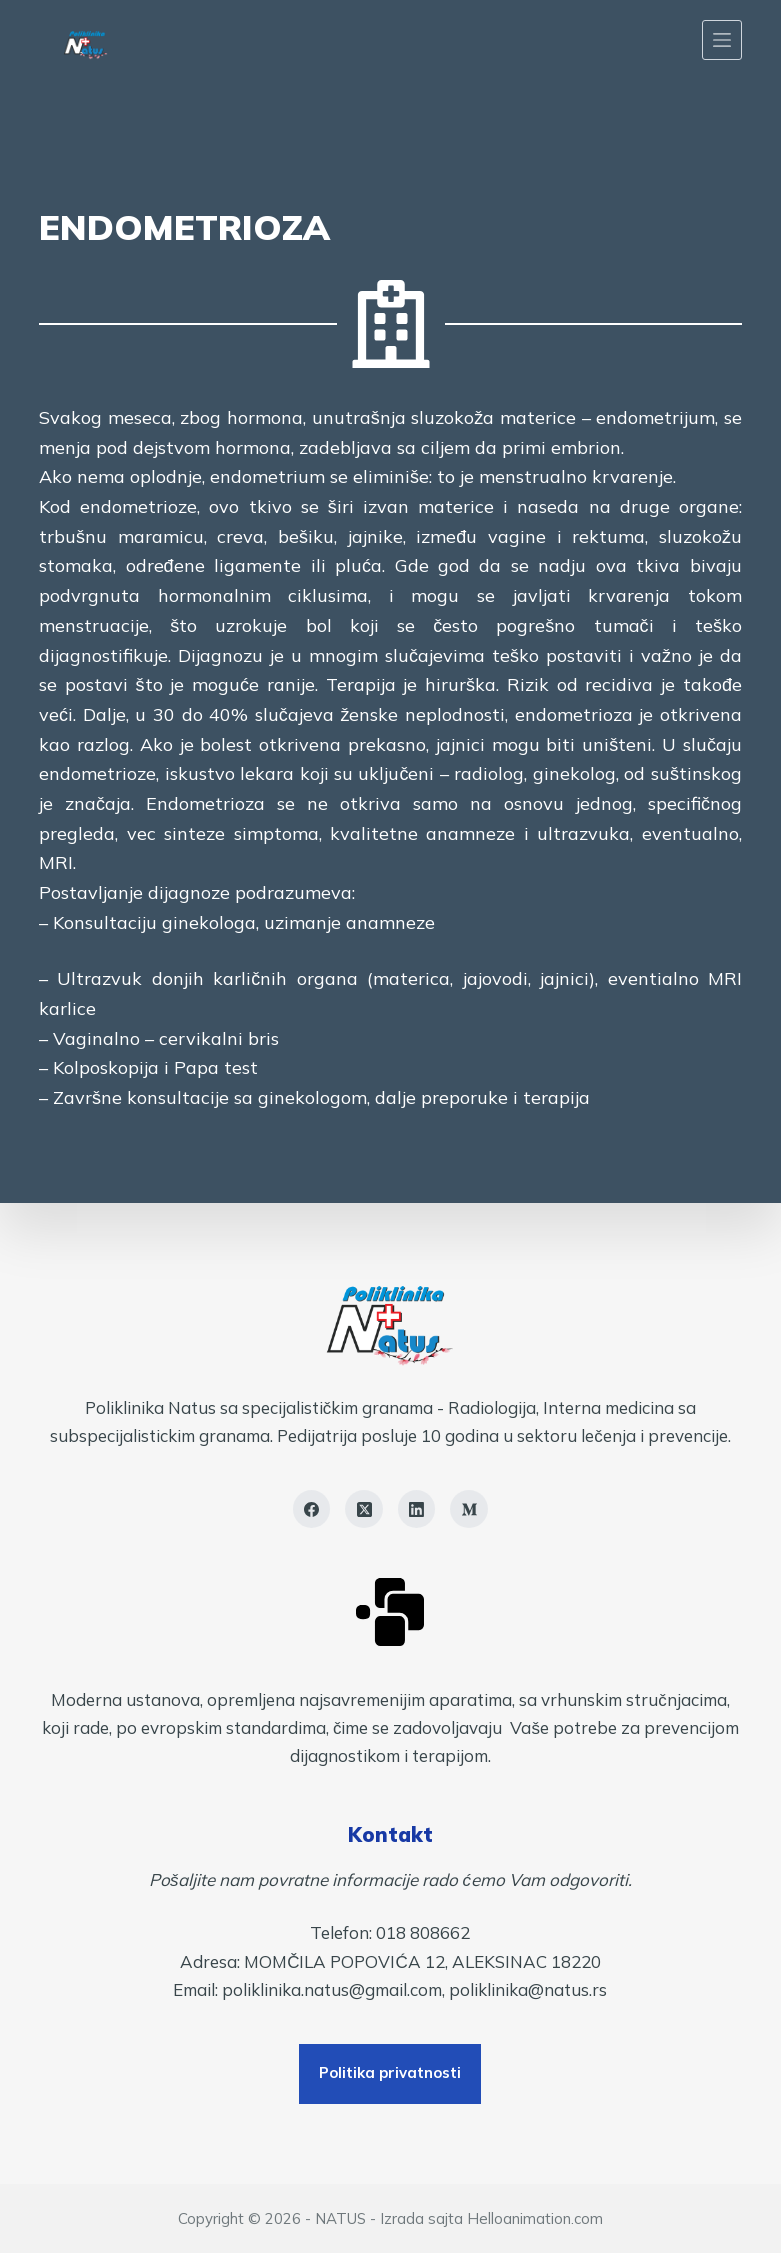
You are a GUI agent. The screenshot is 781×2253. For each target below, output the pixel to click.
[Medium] (469, 1509)
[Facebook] (312, 1509)
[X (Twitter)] (364, 1509)
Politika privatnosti (390, 2072)
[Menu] (722, 40)
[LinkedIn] (417, 1509)
